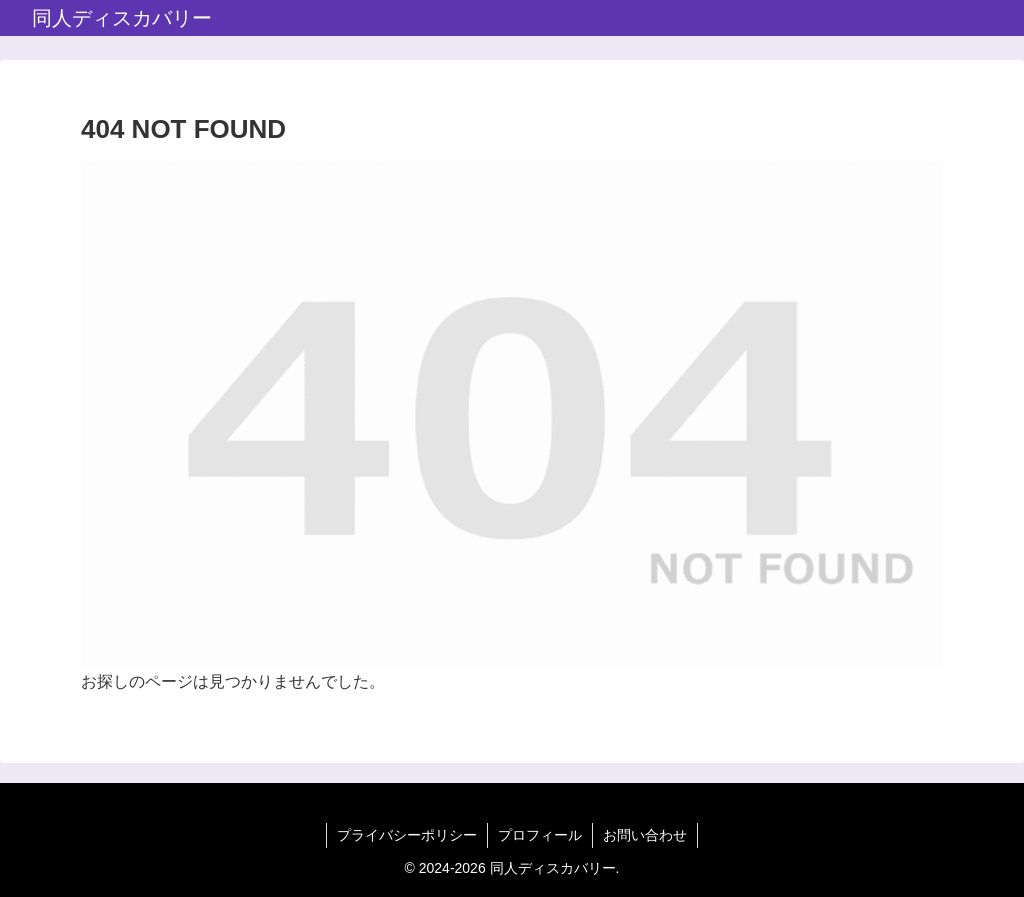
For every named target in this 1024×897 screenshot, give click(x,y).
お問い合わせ (645, 835)
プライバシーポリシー (407, 835)
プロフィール (540, 835)
